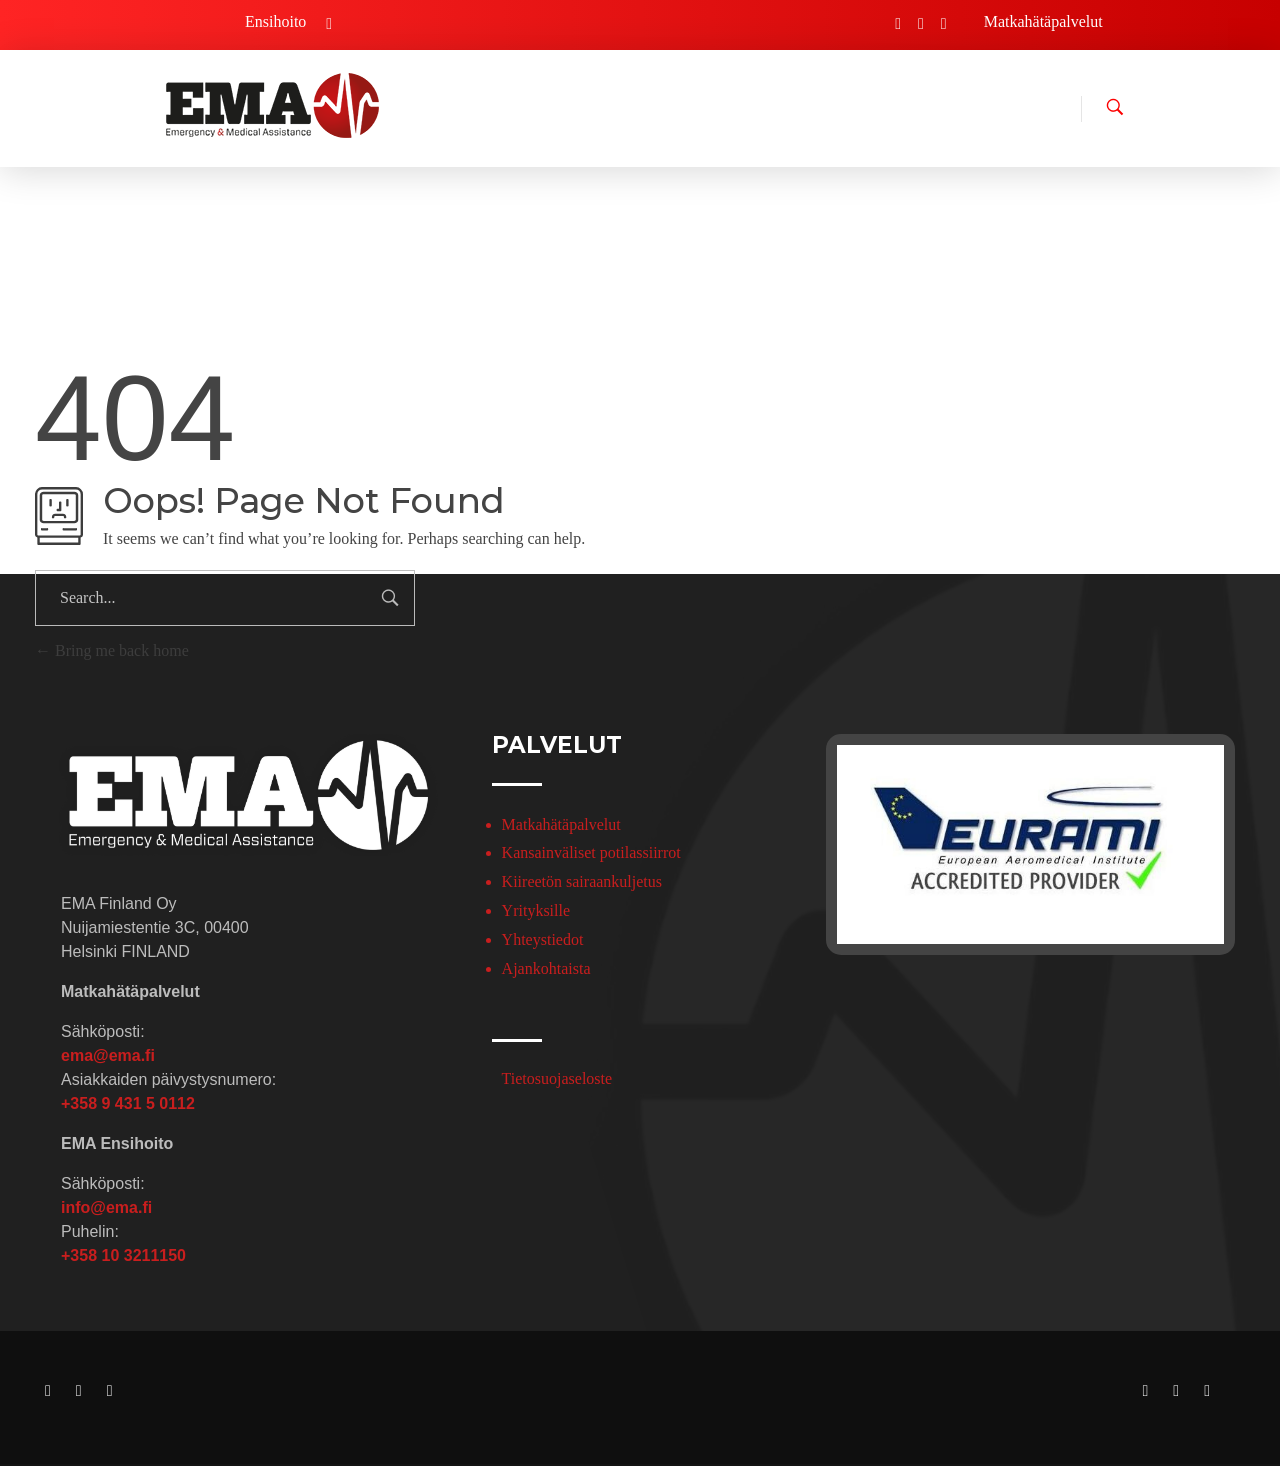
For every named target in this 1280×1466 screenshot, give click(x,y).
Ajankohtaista (546, 968)
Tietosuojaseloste (557, 1078)
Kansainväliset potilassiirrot (591, 852)
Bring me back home (112, 650)
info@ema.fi (106, 1207)
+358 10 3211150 (123, 1255)
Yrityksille (536, 910)
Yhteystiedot (543, 939)
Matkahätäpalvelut (561, 824)
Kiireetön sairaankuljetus (582, 881)
